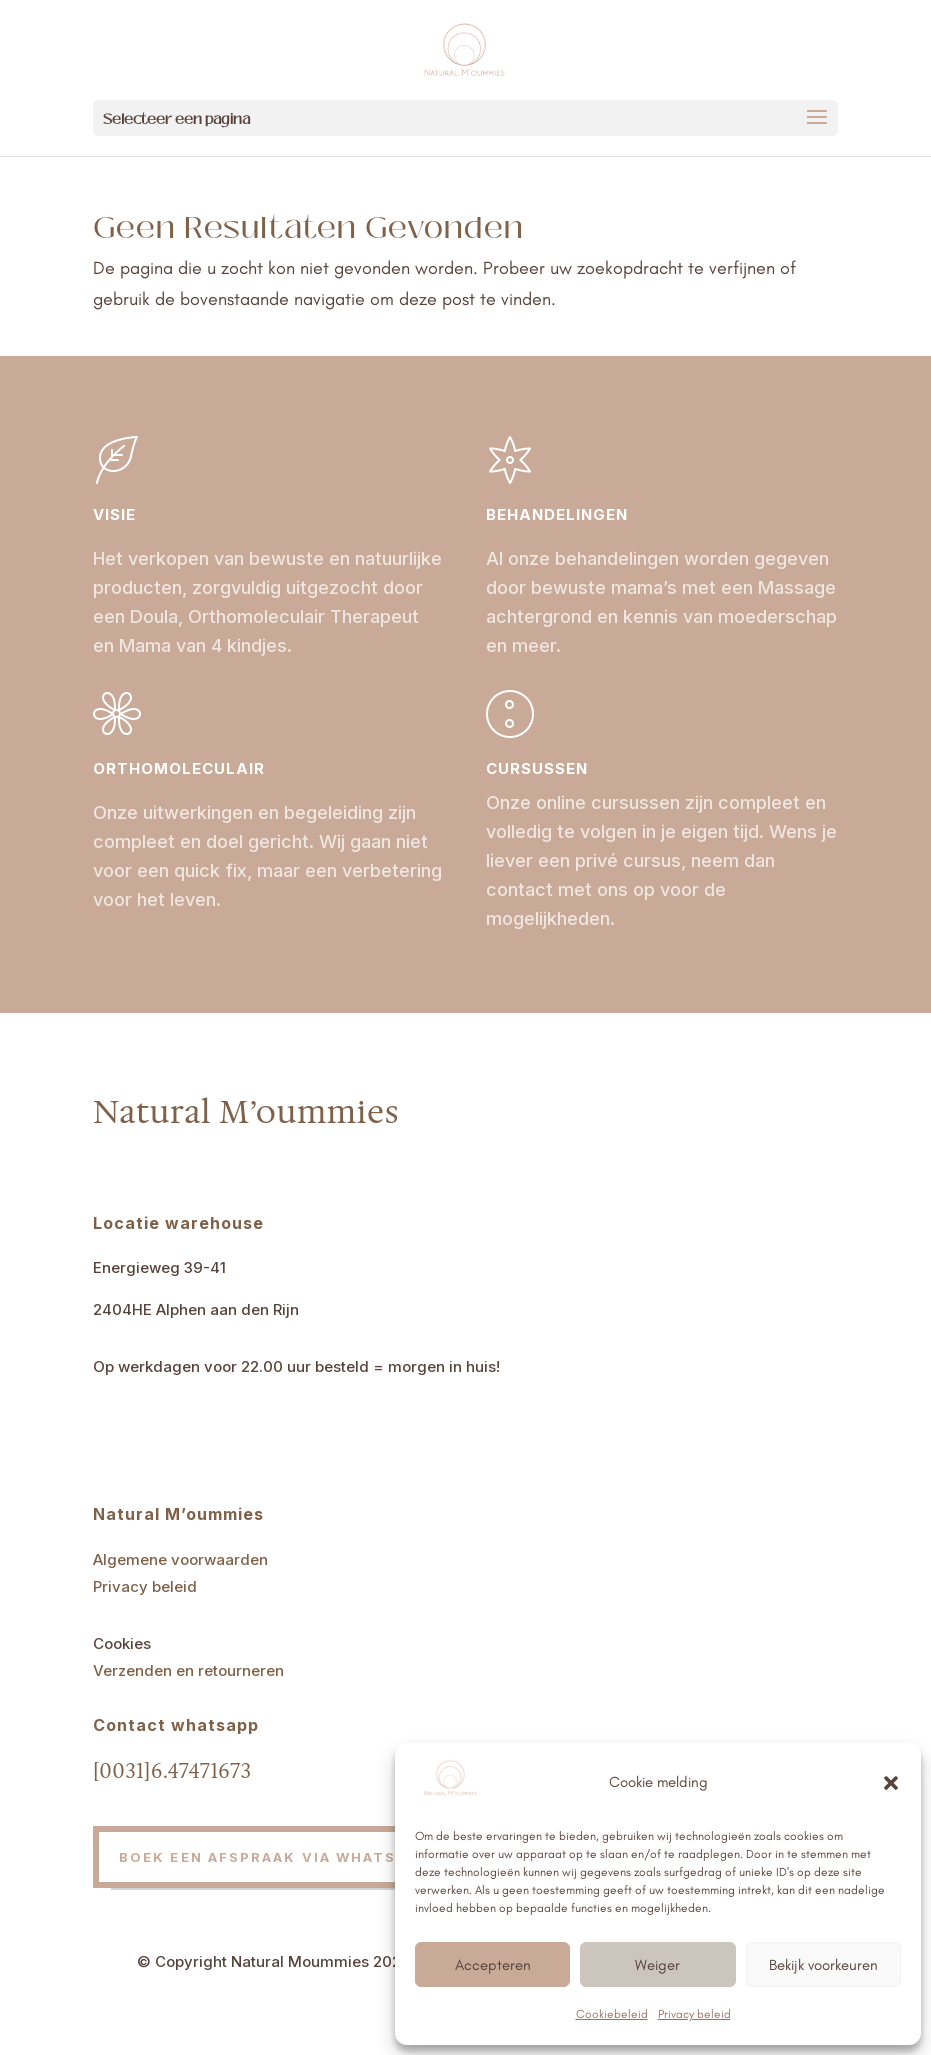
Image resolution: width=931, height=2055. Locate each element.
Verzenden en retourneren (188, 1670)
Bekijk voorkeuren (823, 1965)
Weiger (657, 1965)
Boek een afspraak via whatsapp (274, 1857)
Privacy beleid (694, 2014)
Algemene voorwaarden (180, 1559)
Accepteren (493, 1965)
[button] (891, 1783)
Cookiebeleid (612, 2014)
